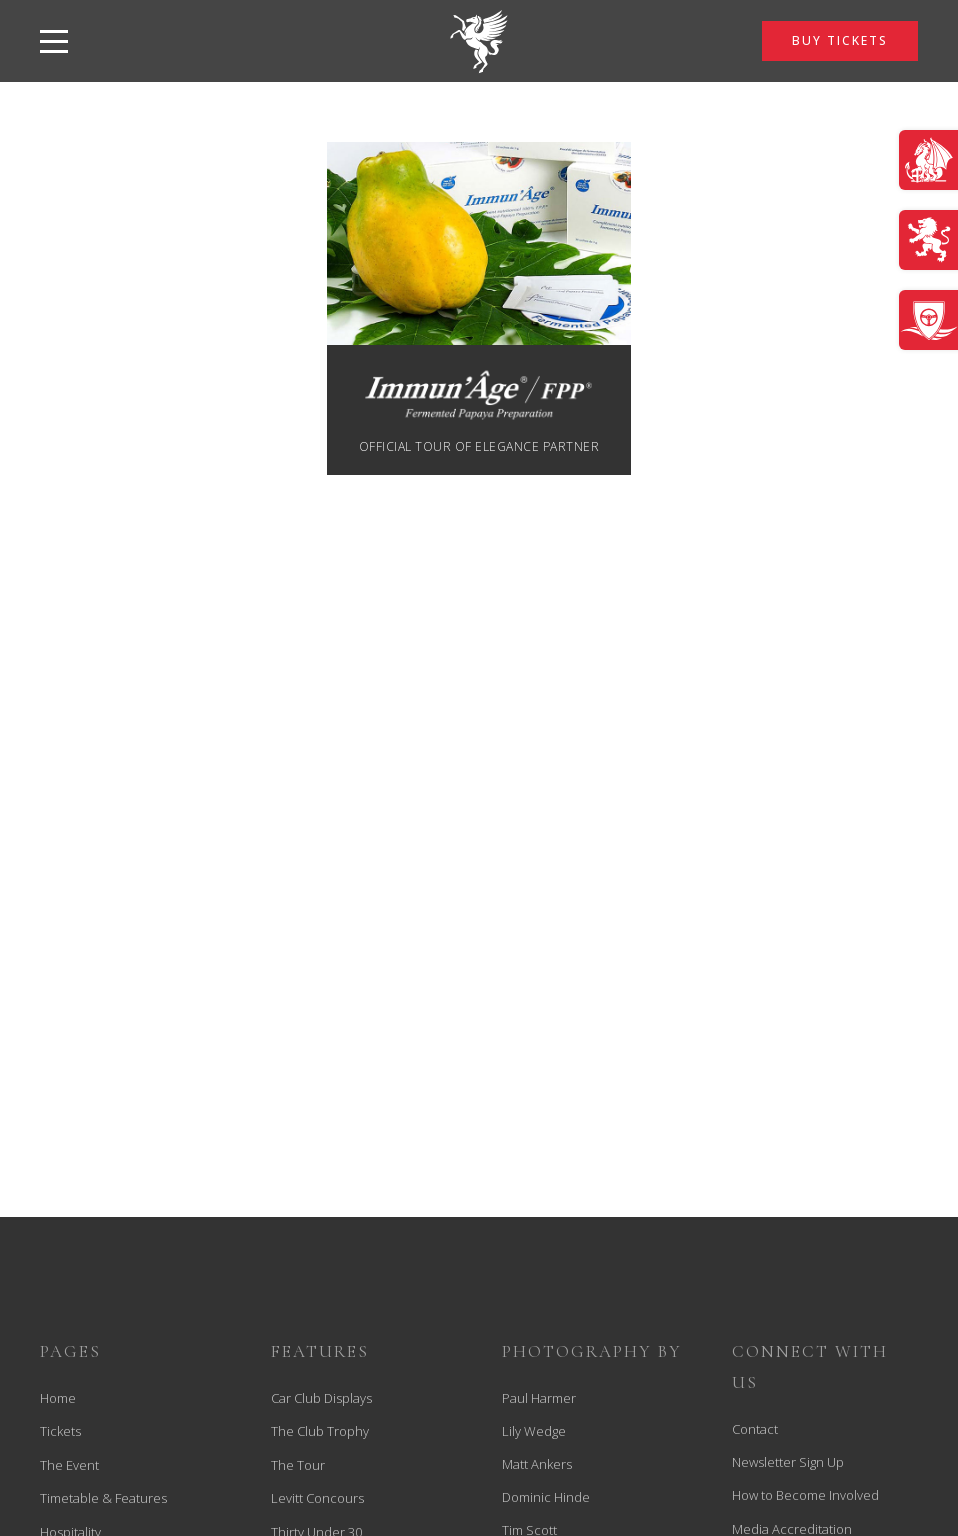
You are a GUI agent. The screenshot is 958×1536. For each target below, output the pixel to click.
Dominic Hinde (546, 1497)
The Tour (298, 1465)
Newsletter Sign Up (788, 1462)
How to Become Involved (805, 1495)
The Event (69, 1465)
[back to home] (479, 41)
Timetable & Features (103, 1498)
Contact (755, 1429)
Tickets (60, 1431)
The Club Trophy (320, 1431)
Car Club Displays (321, 1398)
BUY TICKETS (840, 40)
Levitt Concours (317, 1498)
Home (58, 1398)
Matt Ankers (537, 1464)
